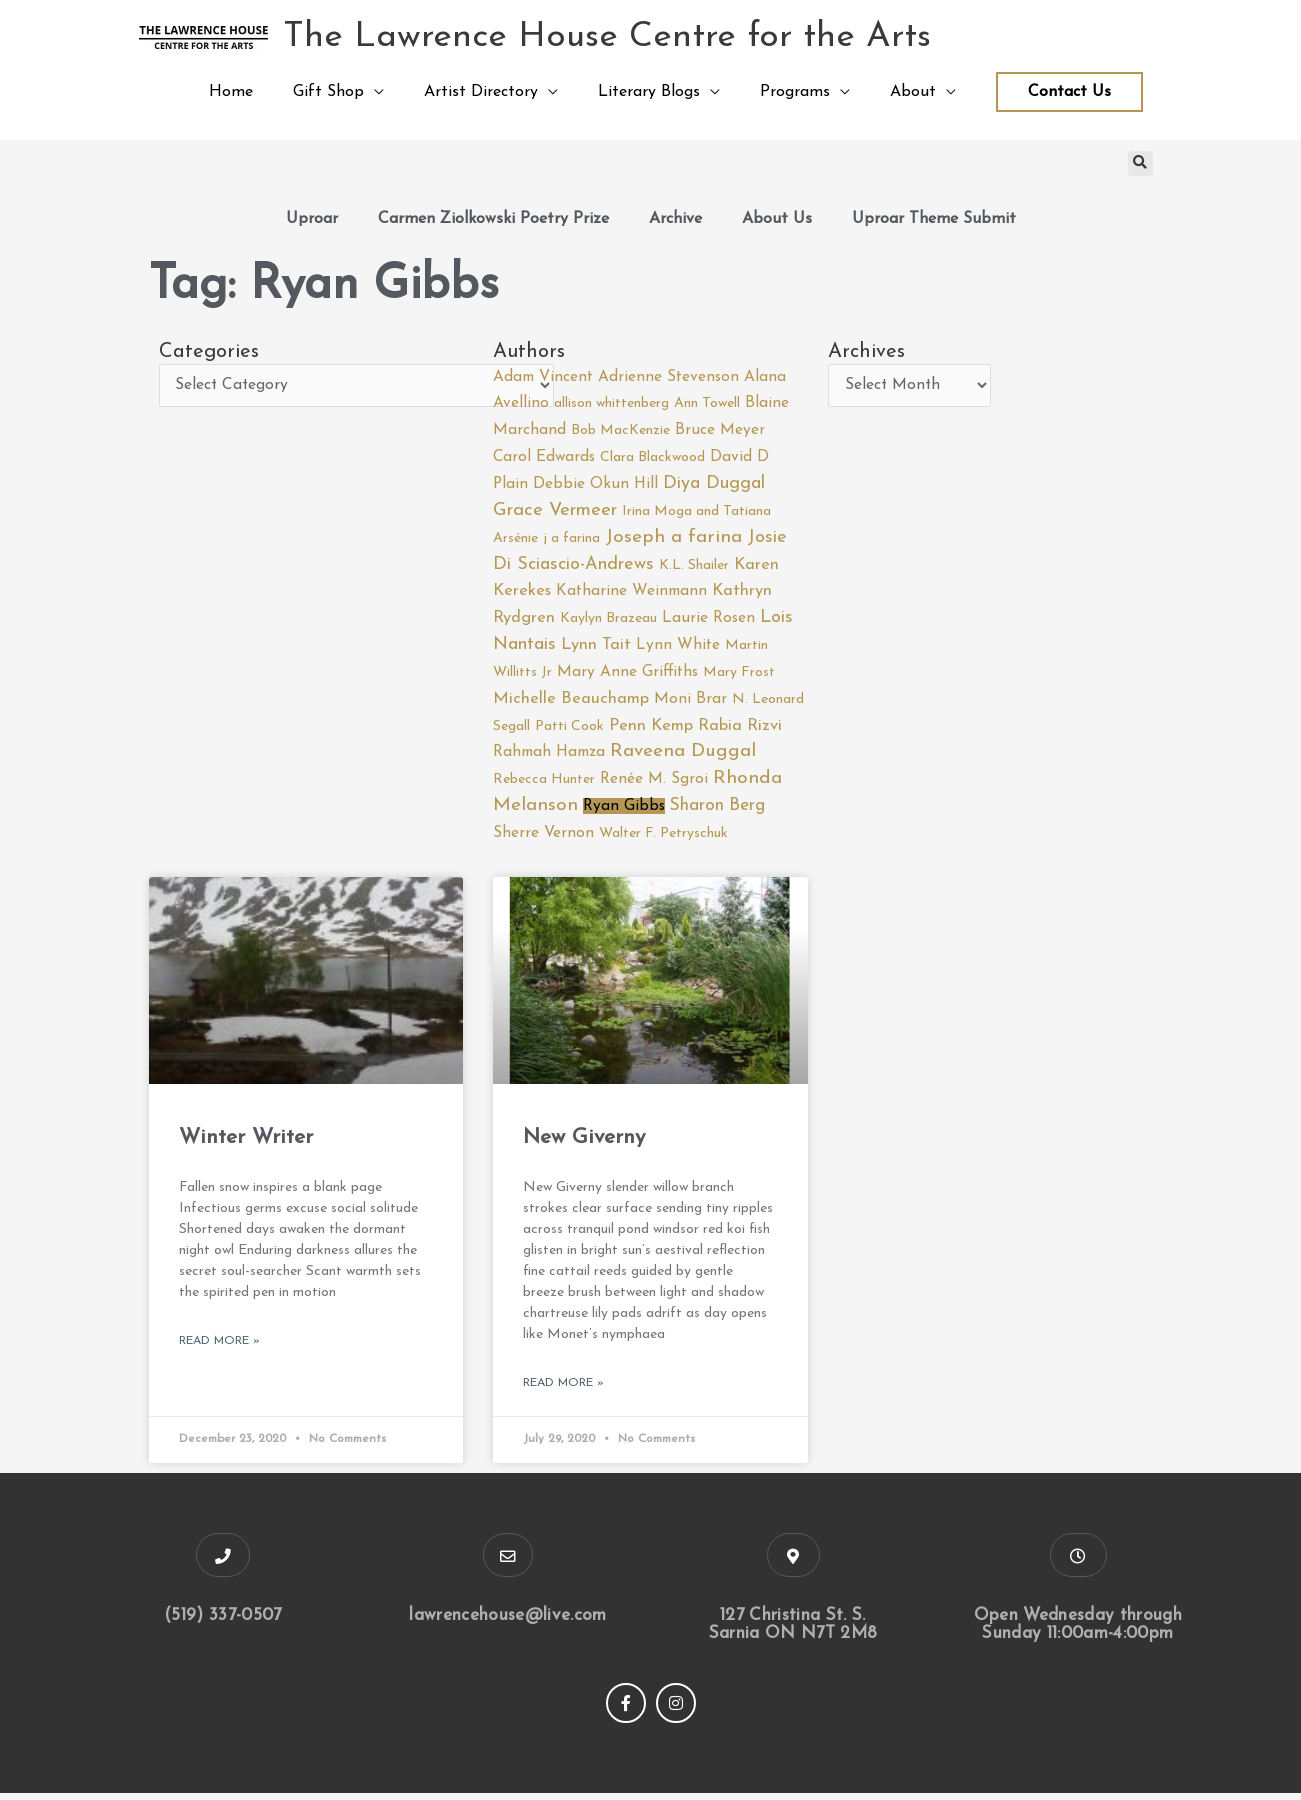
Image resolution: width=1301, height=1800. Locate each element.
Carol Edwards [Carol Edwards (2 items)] (544, 459)
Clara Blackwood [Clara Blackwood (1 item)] (652, 459)
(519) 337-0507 (223, 1622)
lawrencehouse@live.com (508, 1622)
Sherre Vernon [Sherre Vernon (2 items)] (543, 838)
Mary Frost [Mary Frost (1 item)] (739, 676)
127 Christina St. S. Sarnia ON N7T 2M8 (793, 1631)
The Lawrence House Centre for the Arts (608, 37)
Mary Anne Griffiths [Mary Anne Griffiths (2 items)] (627, 676)
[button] (1140, 163)
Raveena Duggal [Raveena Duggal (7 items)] (683, 757)
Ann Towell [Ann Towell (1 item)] (707, 404)
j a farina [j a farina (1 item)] (571, 540)
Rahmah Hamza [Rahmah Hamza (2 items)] (549, 758)
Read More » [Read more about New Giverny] (563, 1389)
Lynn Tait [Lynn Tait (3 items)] (596, 648)
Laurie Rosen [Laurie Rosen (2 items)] (708, 621)
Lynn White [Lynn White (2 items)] (678, 648)
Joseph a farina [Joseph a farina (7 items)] (673, 539)
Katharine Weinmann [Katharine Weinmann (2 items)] (631, 595)
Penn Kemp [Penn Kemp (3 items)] (651, 731)
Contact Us (1069, 92)
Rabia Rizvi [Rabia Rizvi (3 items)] (740, 731)
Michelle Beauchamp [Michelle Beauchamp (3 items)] (571, 703)
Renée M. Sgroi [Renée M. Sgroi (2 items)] (654, 784)
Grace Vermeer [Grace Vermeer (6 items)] (555, 511)
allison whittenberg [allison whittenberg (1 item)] (611, 404)
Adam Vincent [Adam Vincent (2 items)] (543, 377)
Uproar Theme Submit (934, 219)
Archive (675, 219)
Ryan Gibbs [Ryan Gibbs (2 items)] (624, 812)
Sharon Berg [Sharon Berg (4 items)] (717, 811)
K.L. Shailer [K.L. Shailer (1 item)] (694, 567)
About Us (777, 219)
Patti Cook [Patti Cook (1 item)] (569, 731)
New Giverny (584, 1143)
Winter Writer (246, 1143)
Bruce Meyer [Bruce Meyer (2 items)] (720, 431)
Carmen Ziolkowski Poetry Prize (493, 219)
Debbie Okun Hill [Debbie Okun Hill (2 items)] (595, 486)
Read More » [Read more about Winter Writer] (219, 1347)
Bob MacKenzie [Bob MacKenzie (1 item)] (620, 431)
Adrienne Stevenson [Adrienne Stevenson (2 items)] (668, 377)
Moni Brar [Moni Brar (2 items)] (690, 703)
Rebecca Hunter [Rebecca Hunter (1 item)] (544, 784)
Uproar (312, 219)
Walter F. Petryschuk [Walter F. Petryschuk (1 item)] (663, 838)
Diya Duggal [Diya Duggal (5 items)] (714, 485)
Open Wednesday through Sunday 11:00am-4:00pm (1078, 1631)
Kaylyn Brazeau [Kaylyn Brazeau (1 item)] (608, 621)
